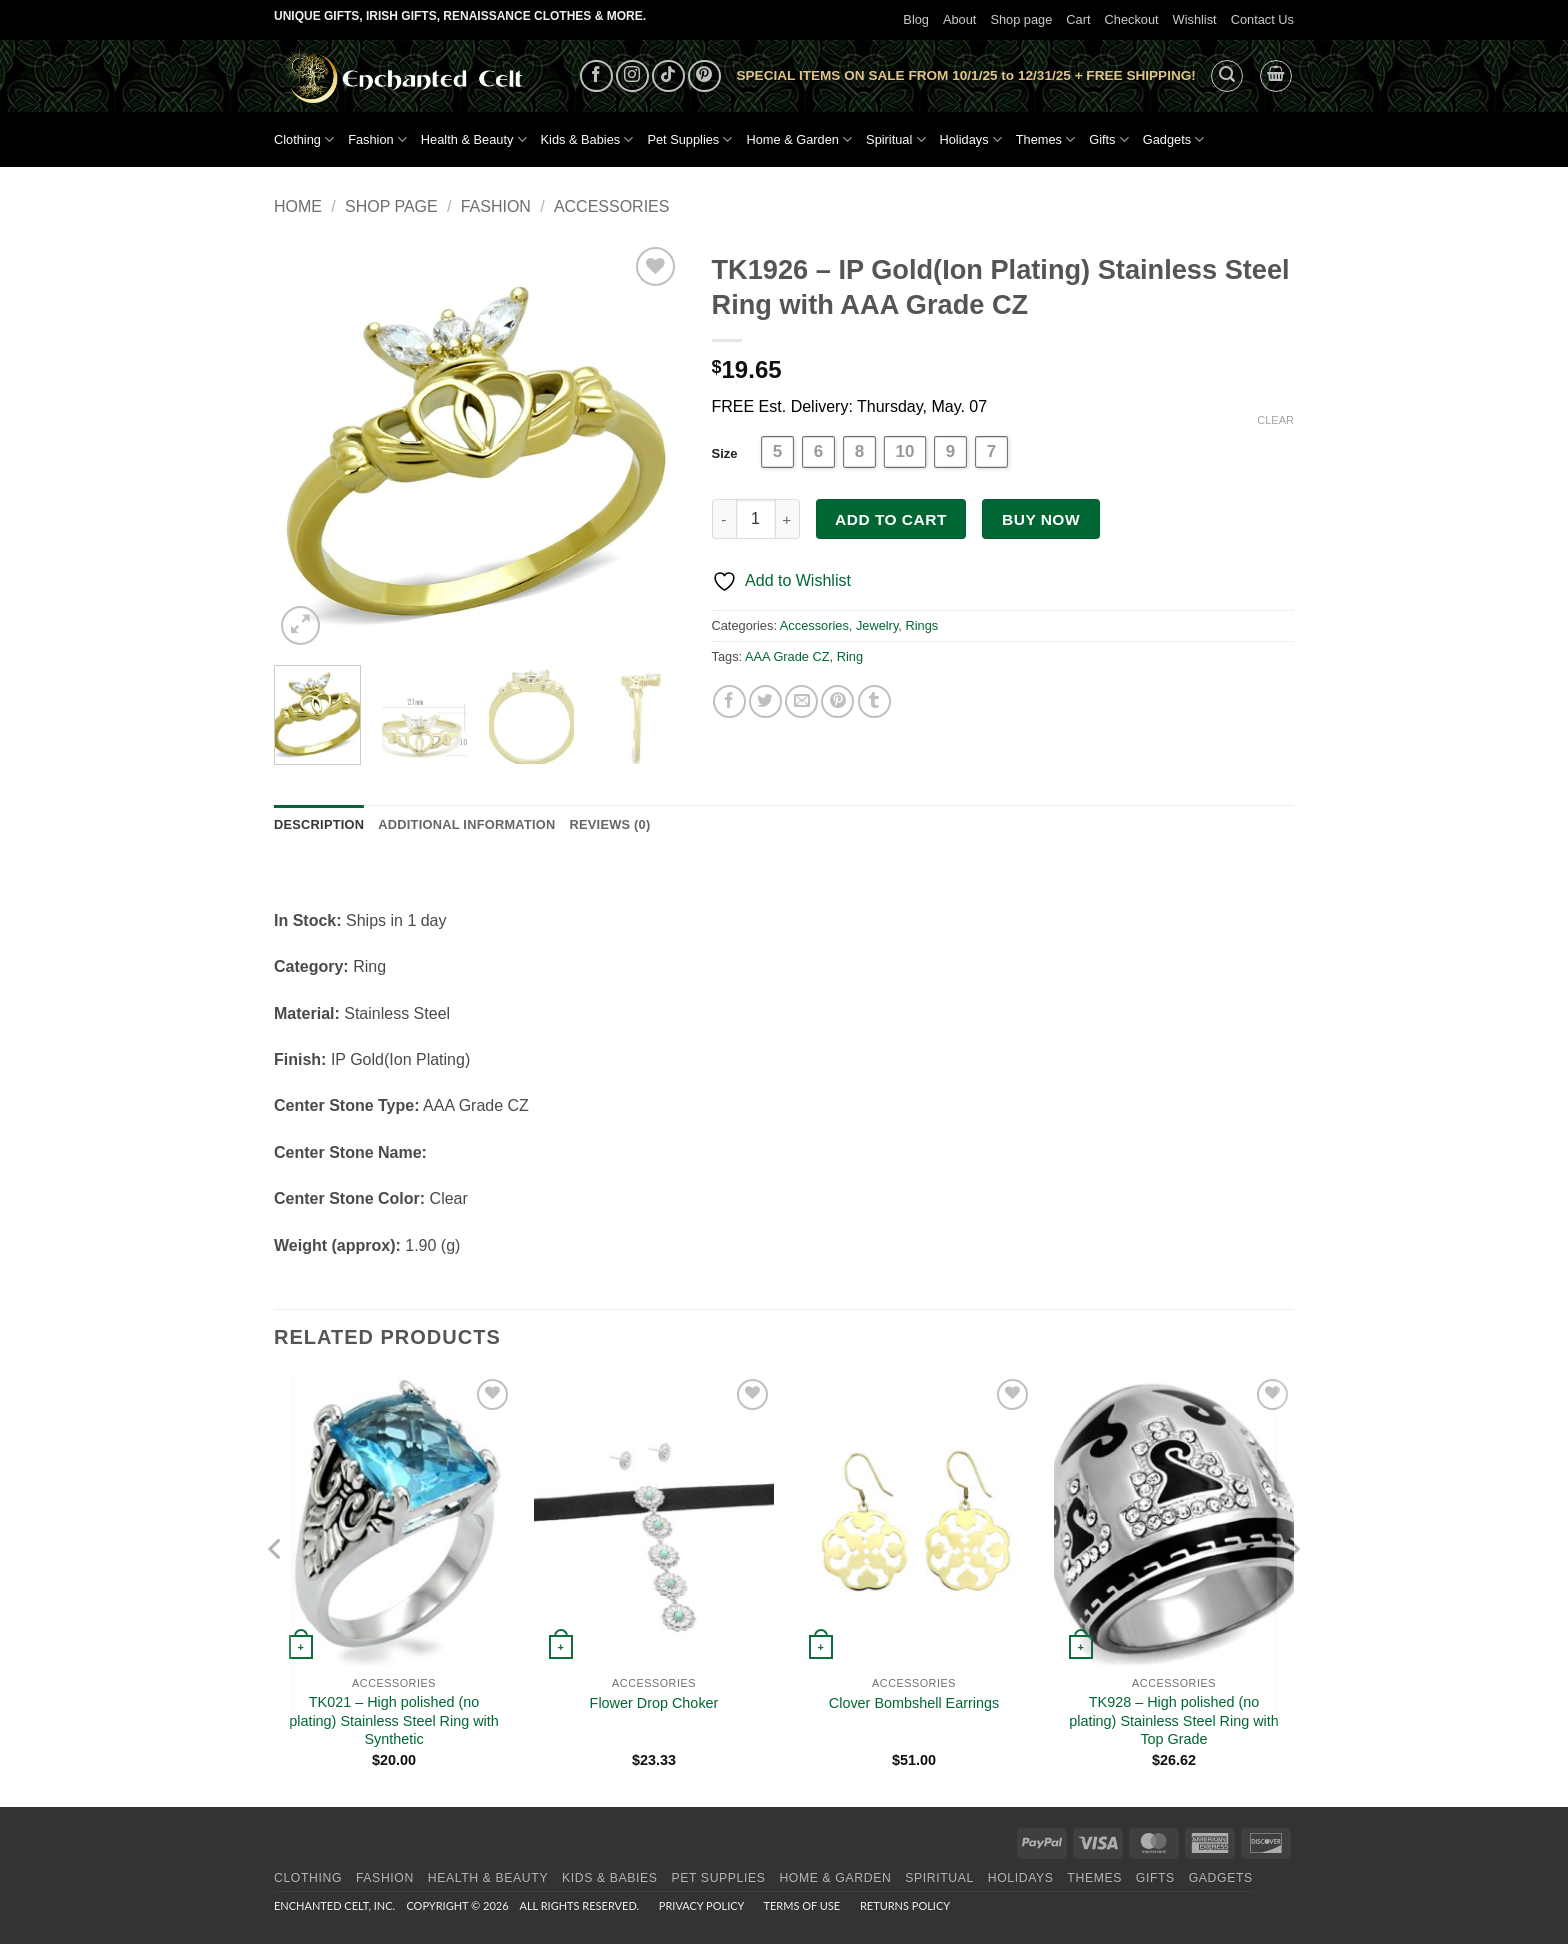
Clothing (304, 139)
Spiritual (895, 139)
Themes (1045, 139)
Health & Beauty (474, 139)
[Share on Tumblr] (874, 701)
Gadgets (1174, 139)
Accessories (612, 206)
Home (298, 206)
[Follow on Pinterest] (704, 76)
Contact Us (1262, 19)
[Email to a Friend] (801, 701)
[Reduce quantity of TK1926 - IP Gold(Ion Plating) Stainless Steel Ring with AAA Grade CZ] (724, 519)
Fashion (377, 139)
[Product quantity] (756, 519)
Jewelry (877, 625)
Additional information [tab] (466, 824)
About (959, 19)
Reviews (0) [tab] (609, 824)
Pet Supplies (689, 139)
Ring (850, 656)
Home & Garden (799, 139)
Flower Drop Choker (654, 1703)
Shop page (1021, 19)
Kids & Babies (587, 139)
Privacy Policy (701, 1905)
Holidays (971, 139)
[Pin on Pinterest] (837, 701)
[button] (1227, 76)
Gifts (1109, 139)
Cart (1078, 19)
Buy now (1041, 519)
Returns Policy (905, 1905)
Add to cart (891, 519)
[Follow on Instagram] (632, 76)
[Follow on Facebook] (596, 76)
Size (725, 453)
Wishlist (1195, 19)
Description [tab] (319, 824)
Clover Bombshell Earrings (914, 1703)
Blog (916, 19)
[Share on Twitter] (765, 701)
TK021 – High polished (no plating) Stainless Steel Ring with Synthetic (394, 1720)
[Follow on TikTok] (668, 76)
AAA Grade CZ (787, 656)
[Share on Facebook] (729, 701)
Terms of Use (801, 1905)
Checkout (1132, 19)
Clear (1275, 420)
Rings (921, 625)
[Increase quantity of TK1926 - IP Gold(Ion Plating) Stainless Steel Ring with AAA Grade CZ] (788, 519)
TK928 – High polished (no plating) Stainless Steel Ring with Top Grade (1174, 1720)
